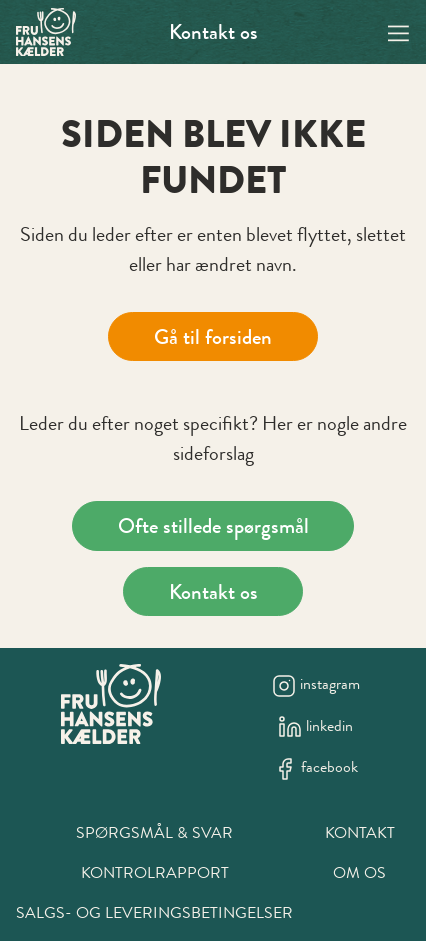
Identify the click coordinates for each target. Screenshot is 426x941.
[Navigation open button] (398, 31)
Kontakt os (213, 31)
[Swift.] (46, 32)
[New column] (111, 704)
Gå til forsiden (213, 336)
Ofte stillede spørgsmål (213, 525)
